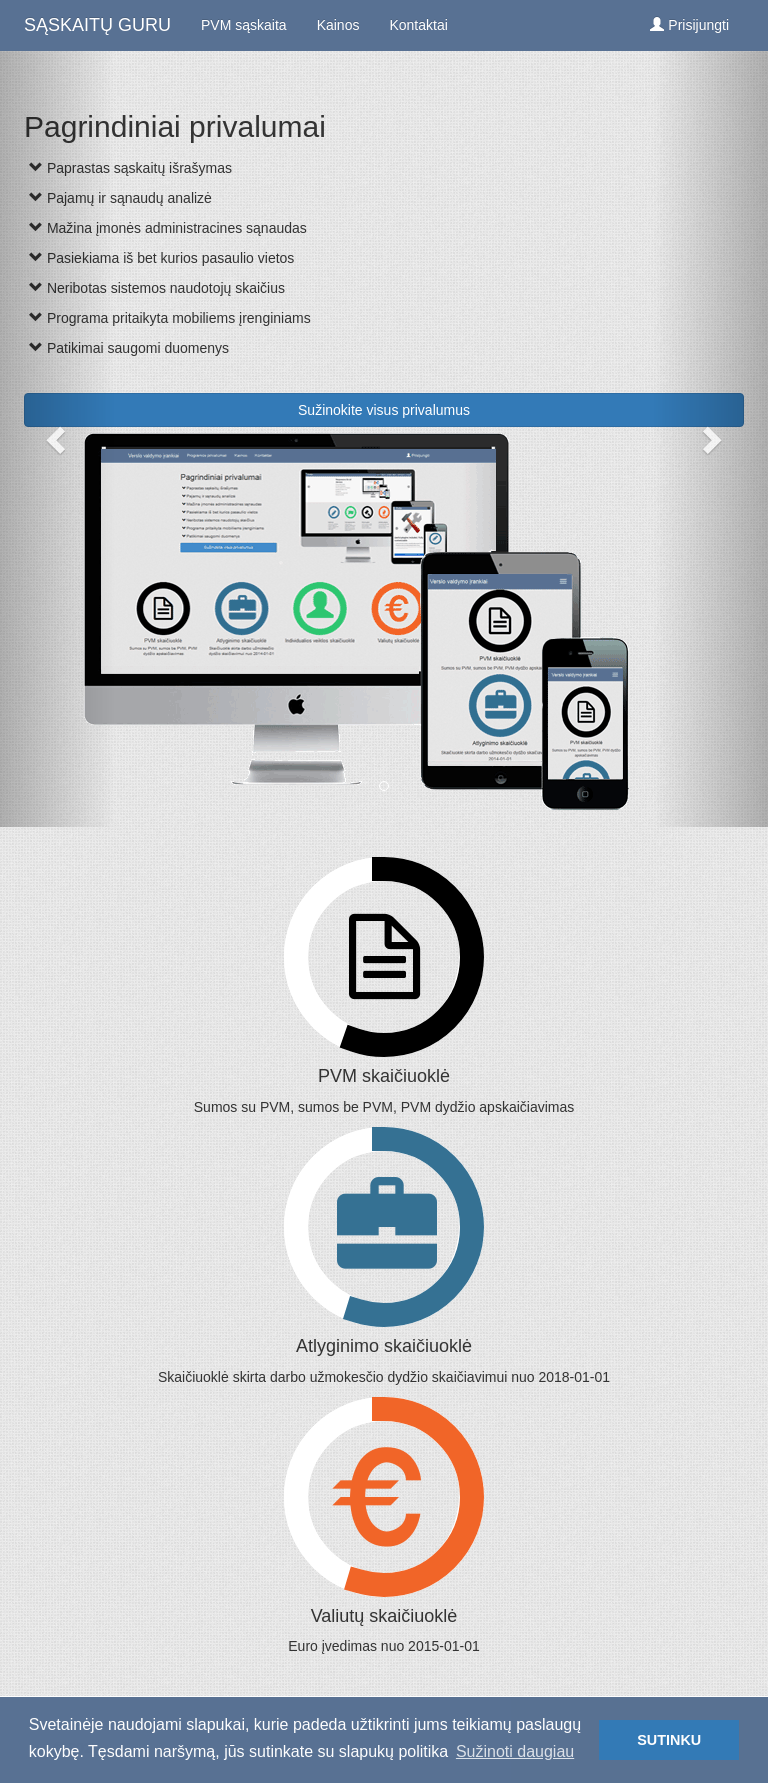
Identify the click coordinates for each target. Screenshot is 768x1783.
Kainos (338, 25)
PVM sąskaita (244, 25)
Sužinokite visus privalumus (384, 410)
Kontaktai (418, 25)
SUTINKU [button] (669, 1740)
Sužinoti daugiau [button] (515, 1751)
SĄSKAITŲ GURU (97, 25)
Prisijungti (689, 25)
